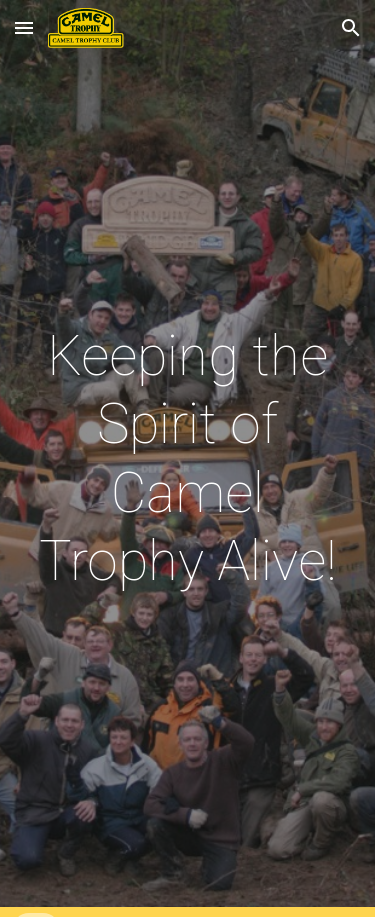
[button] (24, 27)
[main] (188, 458)
